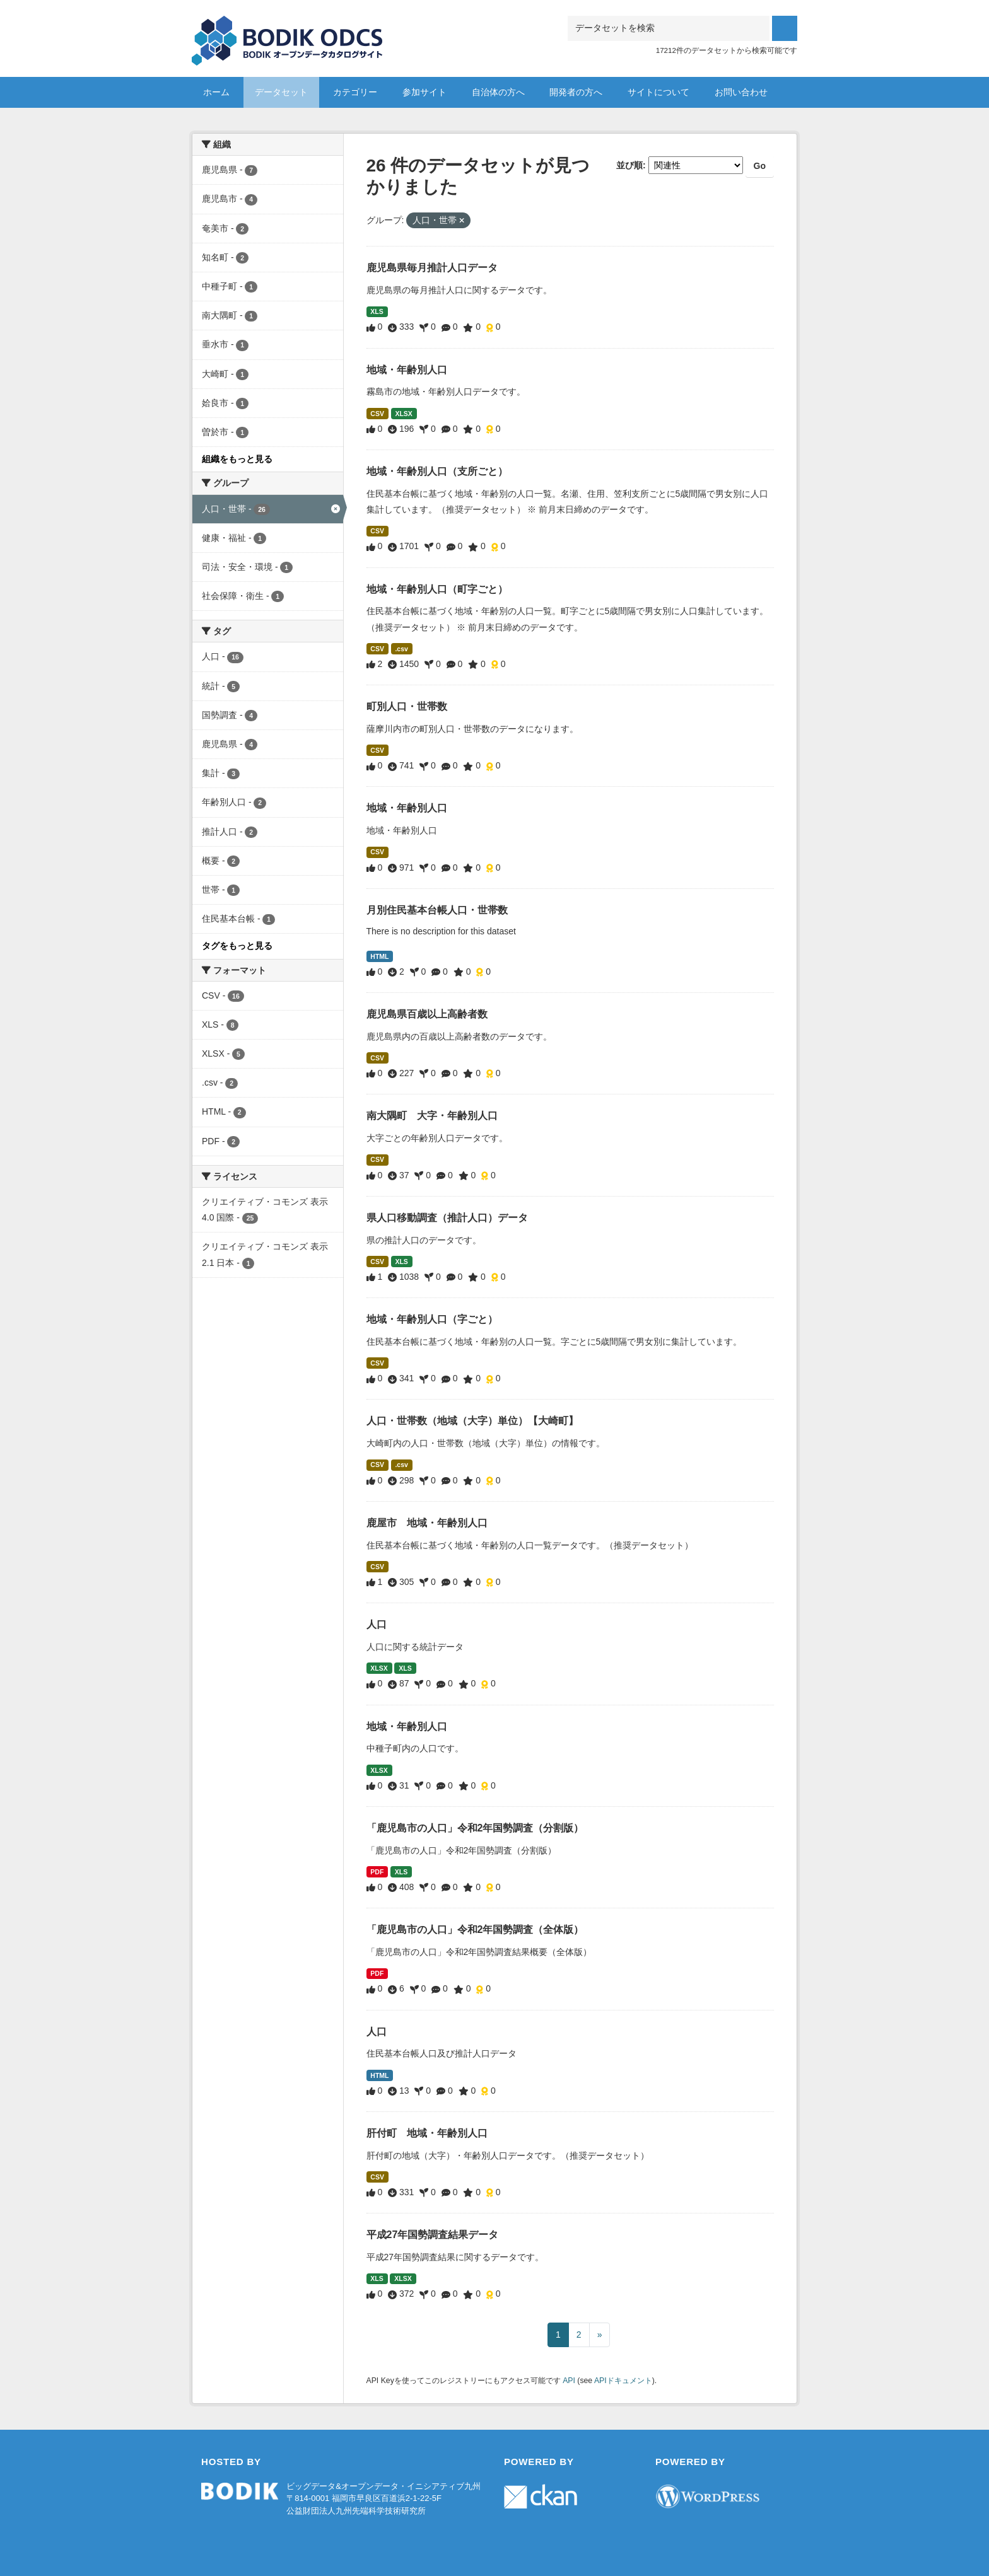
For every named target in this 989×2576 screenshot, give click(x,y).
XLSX (403, 413)
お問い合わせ (741, 92)
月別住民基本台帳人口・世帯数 (437, 910)
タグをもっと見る (237, 946)
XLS (376, 311)
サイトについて (658, 92)
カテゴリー (355, 92)
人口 (376, 1624)
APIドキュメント (623, 2380)
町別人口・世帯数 (406, 706)
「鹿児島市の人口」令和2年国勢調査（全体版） (475, 1929)
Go (760, 166)
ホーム (216, 92)
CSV (377, 413)
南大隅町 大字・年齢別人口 (432, 1115)
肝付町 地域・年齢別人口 (427, 2133)
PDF (376, 1872)
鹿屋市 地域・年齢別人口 (427, 1522)
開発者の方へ (575, 92)
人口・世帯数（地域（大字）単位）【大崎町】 (472, 1420)
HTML (379, 956)
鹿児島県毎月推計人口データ (432, 267)
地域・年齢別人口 (406, 369)
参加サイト (424, 92)
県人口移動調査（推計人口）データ (447, 1217)
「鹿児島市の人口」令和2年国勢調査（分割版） (475, 1828)
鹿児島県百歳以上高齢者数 (427, 1014)
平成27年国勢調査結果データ (432, 2234)
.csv (401, 649)
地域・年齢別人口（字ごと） (432, 1319)
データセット (281, 92)
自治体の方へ (498, 92)
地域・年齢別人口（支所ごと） (437, 471)
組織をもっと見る (237, 459)
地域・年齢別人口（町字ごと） (437, 589)
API (569, 2380)
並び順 (629, 165)
